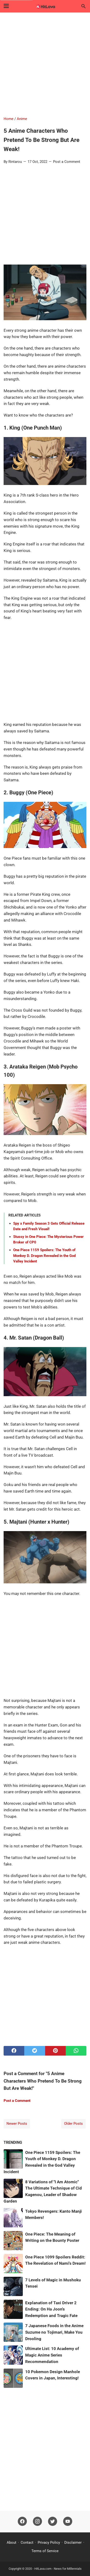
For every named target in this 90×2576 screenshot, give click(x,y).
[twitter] (34, 2051)
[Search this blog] (83, 6)
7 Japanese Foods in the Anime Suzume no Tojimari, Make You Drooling (54, 2332)
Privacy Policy (49, 2542)
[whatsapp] (76, 2051)
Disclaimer (73, 2542)
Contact (27, 2542)
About (11, 2542)
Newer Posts (16, 2123)
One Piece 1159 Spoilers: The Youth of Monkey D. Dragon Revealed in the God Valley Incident (44, 1255)
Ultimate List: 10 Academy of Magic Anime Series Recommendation (52, 2355)
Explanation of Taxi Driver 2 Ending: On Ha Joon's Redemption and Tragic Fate (51, 2309)
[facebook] (14, 2051)
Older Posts (73, 2123)
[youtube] (67, 2521)
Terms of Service (45, 2551)
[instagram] (37, 2521)
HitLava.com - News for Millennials (58, 2568)
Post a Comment (66, 161)
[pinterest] (55, 2051)
